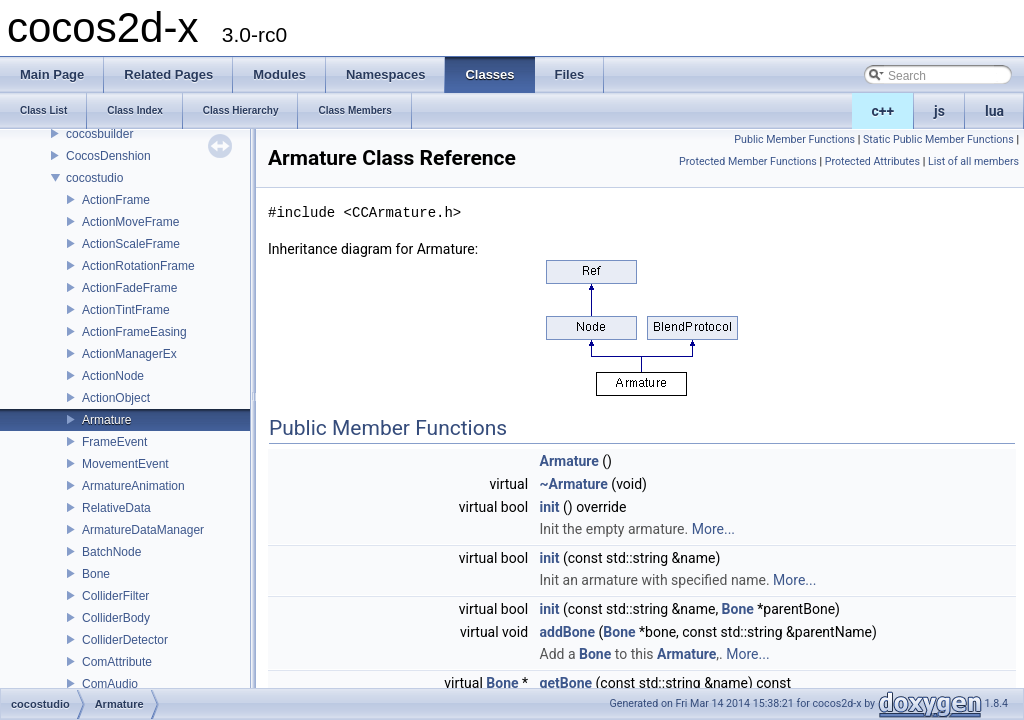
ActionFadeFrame (129, 288)
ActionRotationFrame (138, 266)
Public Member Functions (794, 139)
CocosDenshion (108, 156)
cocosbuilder (99, 134)
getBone (566, 683)
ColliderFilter (115, 596)
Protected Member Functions (748, 161)
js (939, 111)
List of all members (973, 161)
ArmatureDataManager (143, 530)
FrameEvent (114, 442)
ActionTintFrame (126, 310)
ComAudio (110, 684)
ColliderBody (116, 618)
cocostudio (94, 178)
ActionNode (113, 376)
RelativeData (116, 508)
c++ (883, 111)
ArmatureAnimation (133, 486)
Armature (106, 420)
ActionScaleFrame (131, 244)
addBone (568, 632)
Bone (96, 574)
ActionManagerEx (129, 354)
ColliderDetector (125, 640)
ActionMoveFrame (130, 222)
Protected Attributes (872, 161)
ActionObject (116, 398)
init (550, 507)
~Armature (574, 484)
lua (994, 111)
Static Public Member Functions (938, 139)
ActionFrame (116, 200)
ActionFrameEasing (134, 332)
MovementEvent (125, 464)
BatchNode (111, 552)
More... (713, 529)
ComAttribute (117, 662)
